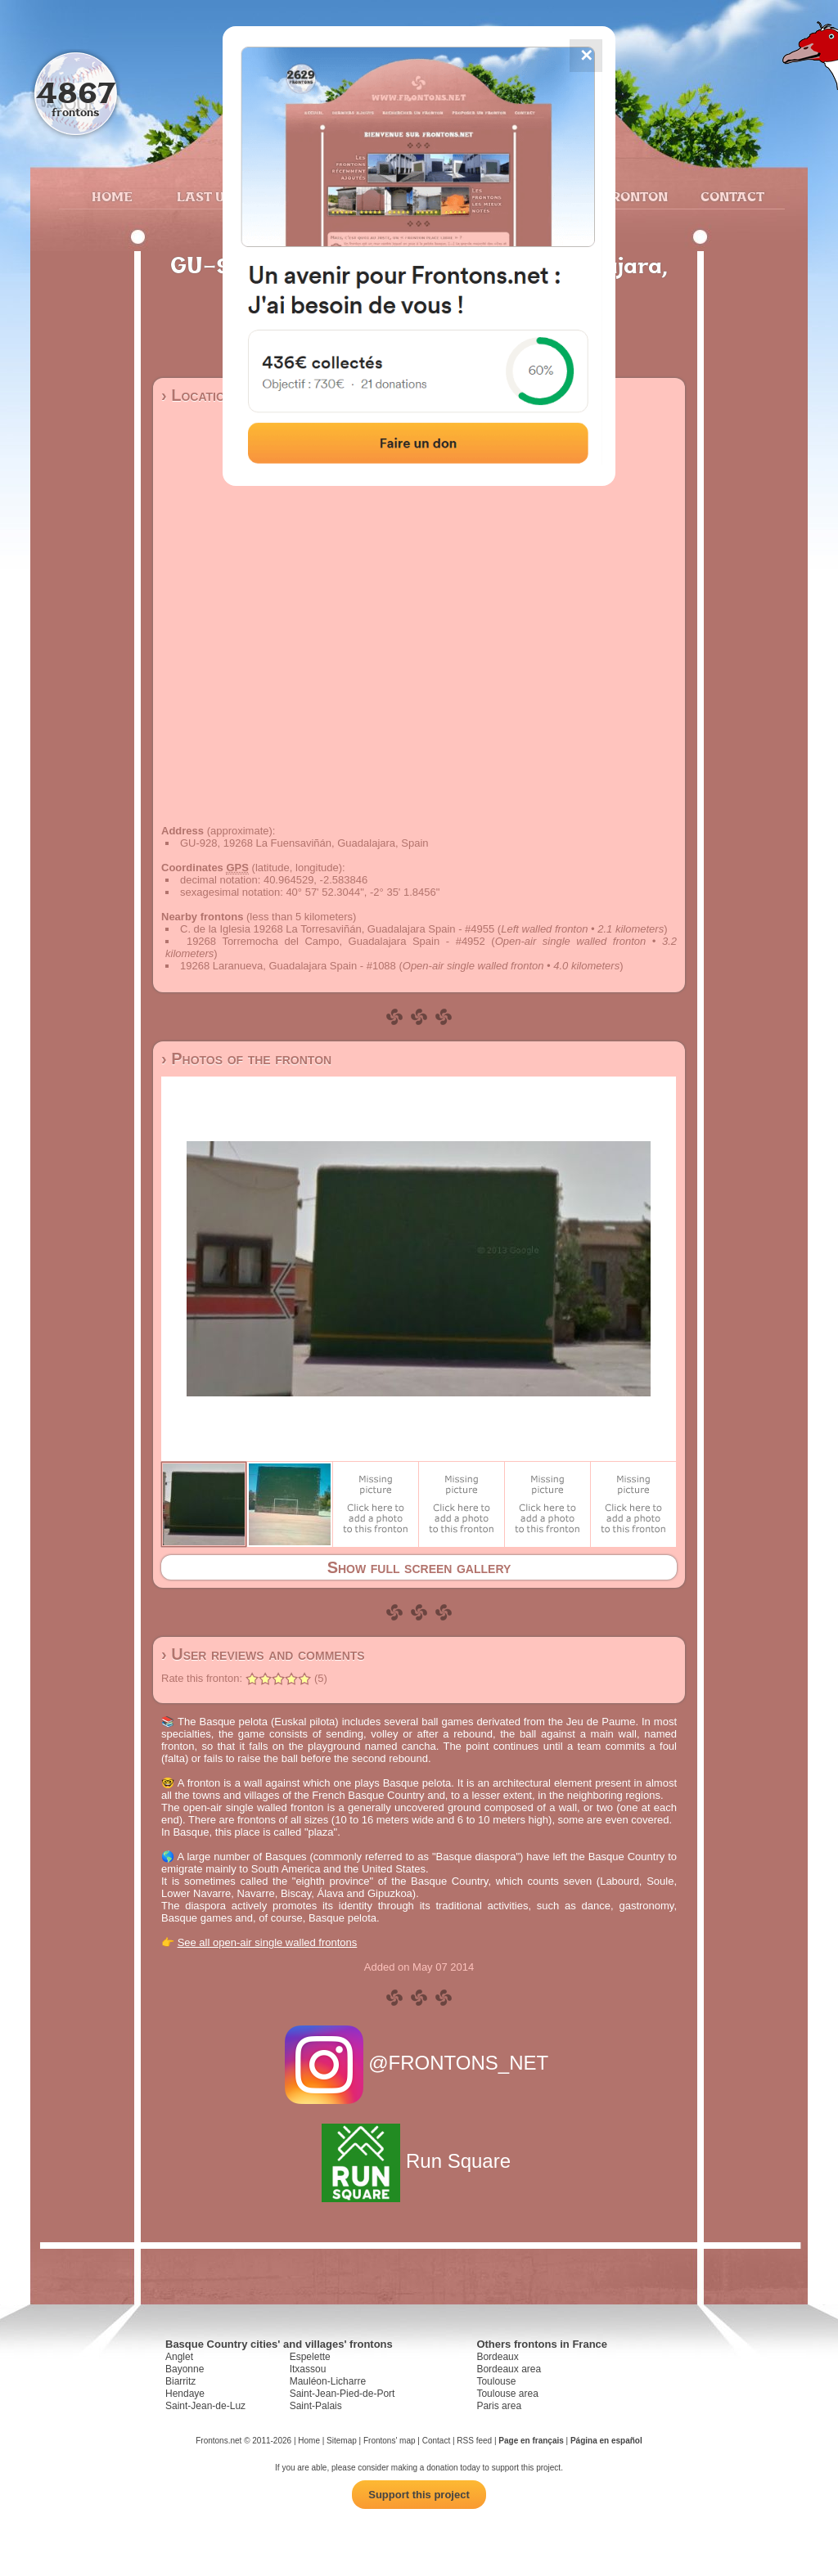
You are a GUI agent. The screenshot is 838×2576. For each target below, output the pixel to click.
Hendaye (185, 2393)
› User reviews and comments (263, 1654)
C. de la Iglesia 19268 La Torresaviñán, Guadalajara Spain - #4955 (337, 929)
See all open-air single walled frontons (268, 1942)
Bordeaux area (508, 2369)
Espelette (310, 2356)
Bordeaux (497, 2356)
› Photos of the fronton (246, 1059)
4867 (75, 92)
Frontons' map (389, 2440)
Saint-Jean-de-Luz (205, 2406)
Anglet (179, 2356)
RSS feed (474, 2440)
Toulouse (496, 2381)
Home (112, 196)
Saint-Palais (316, 2406)
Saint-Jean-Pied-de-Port (342, 2393)
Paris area (498, 2406)
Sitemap (342, 2440)
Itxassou (308, 2369)
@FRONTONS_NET (419, 2063)
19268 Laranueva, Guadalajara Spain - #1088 (288, 966)
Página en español (606, 2440)
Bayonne (184, 2369)
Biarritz (180, 2381)
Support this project (419, 2494)
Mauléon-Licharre (328, 2381)
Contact (730, 196)
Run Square (419, 2161)
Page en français (530, 2440)
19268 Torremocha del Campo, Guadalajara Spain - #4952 (336, 941)
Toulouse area (507, 2393)
